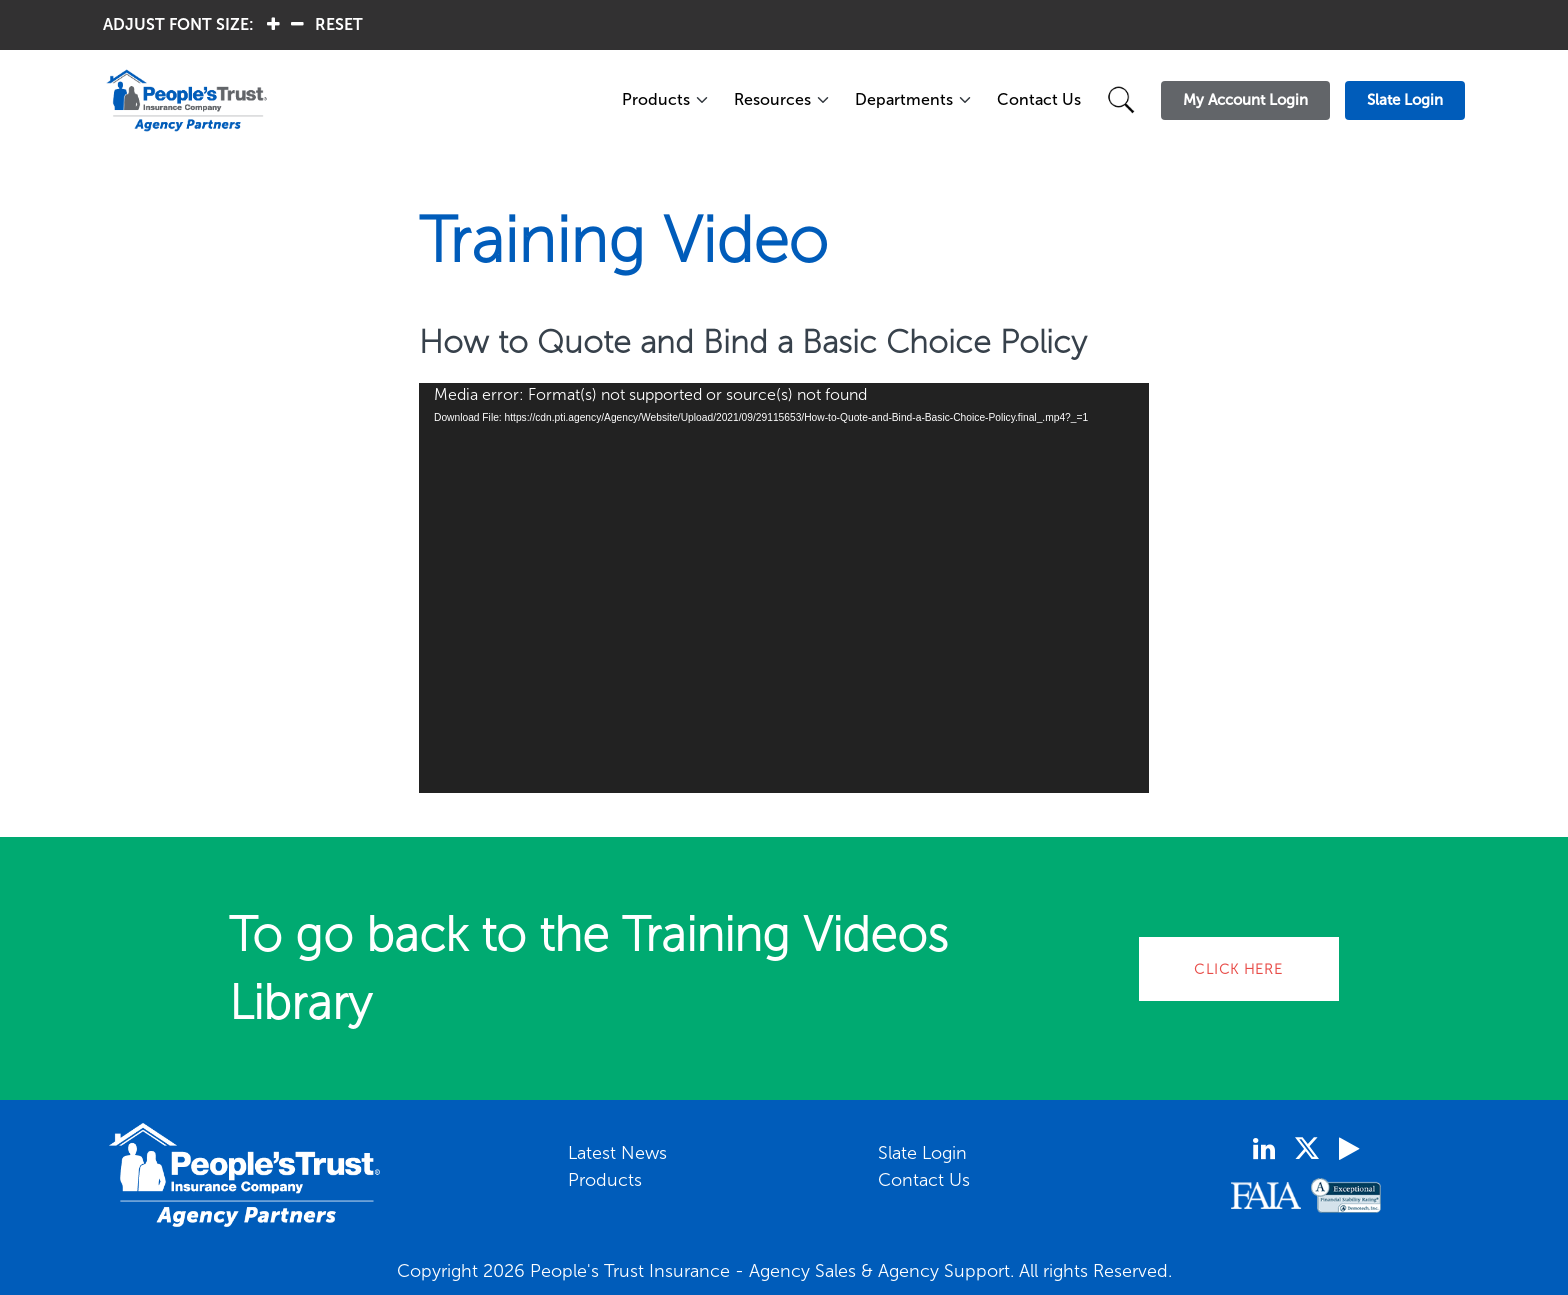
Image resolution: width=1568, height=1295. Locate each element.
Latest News (617, 1153)
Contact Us (1039, 99)
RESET (339, 24)
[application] (784, 588)
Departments (904, 99)
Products (656, 99)
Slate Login (922, 1153)
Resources (772, 99)
